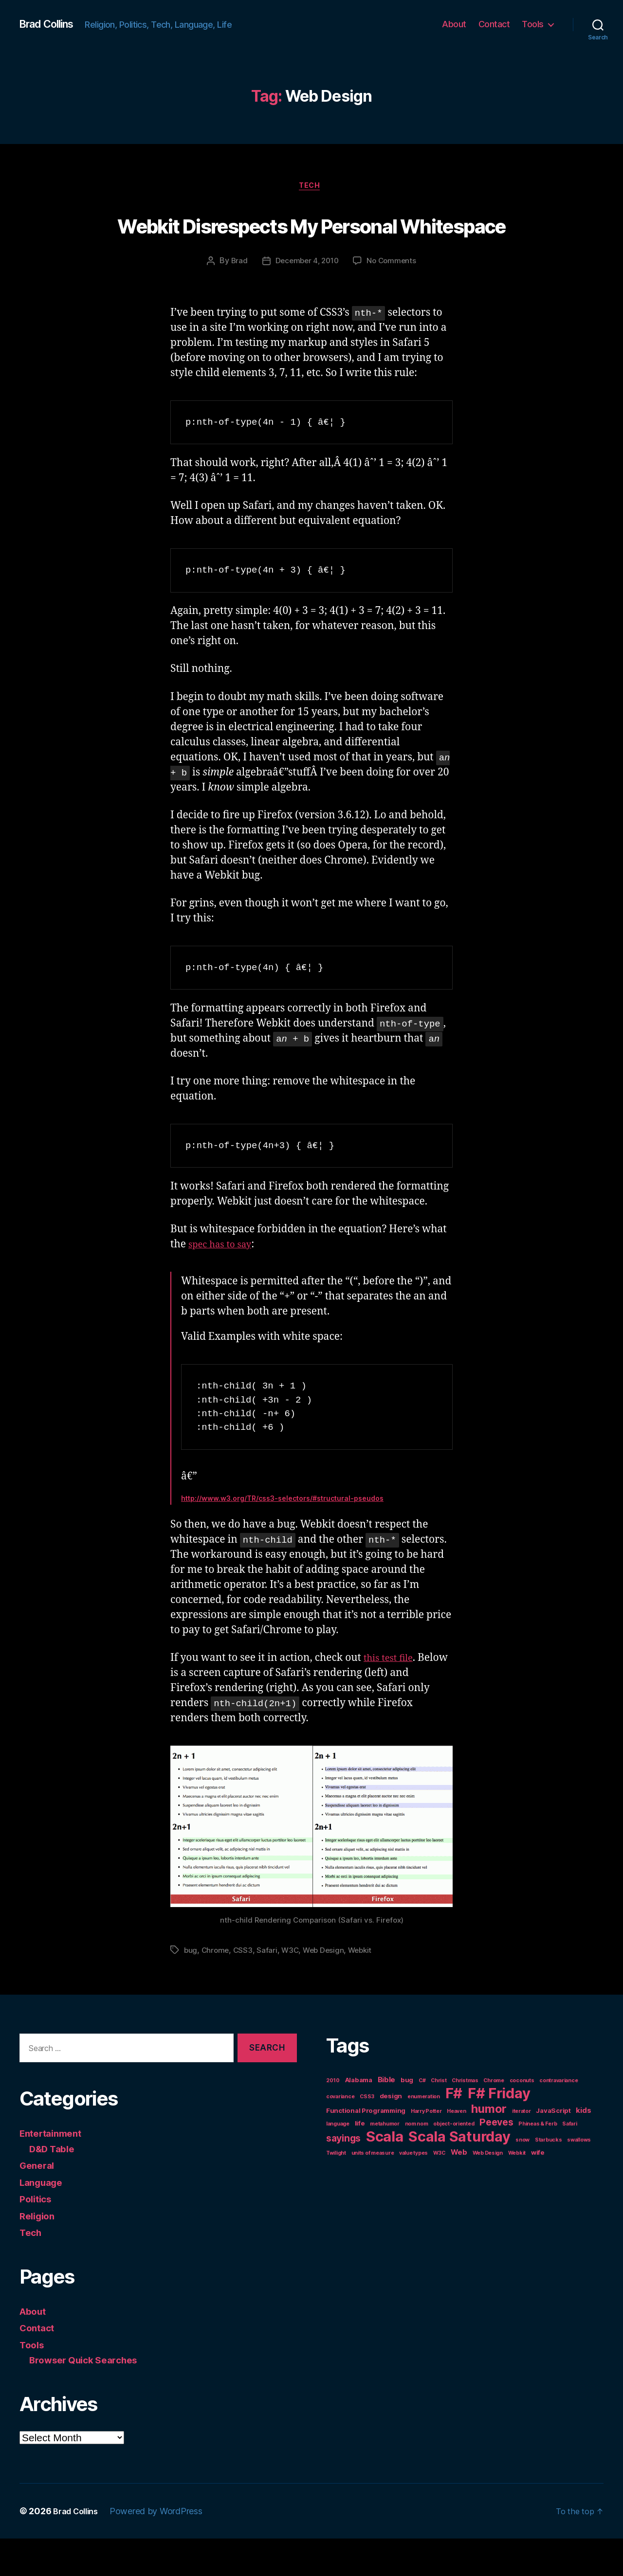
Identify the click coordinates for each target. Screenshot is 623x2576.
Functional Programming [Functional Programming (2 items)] (365, 2148)
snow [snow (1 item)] (522, 2178)
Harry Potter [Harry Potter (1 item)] (426, 2149)
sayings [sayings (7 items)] (343, 2176)
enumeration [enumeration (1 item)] (423, 2134)
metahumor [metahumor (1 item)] (385, 2162)
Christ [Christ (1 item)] (438, 2118)
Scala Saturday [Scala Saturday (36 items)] (459, 2174)
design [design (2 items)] (391, 2134)
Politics (37, 2236)
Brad (236, 299)
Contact (494, 24)
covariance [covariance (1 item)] (340, 2134)
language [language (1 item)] (337, 2162)
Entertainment (54, 2170)
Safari (269, 1988)
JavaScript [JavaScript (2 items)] (553, 2148)
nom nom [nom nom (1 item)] (416, 2162)
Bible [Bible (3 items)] (387, 2117)
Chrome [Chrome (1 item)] (493, 2118)
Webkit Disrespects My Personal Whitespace (311, 242)
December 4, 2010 (306, 299)
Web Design (327, 1988)
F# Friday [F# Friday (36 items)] (499, 2131)
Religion (39, 2253)
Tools (533, 24)
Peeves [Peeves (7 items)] (496, 2160)
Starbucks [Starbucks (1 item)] (548, 2178)
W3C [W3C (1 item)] (439, 2191)
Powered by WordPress (162, 2548)
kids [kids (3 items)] (583, 2148)
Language (43, 2220)
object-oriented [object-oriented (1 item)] (453, 2162)
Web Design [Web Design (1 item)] (488, 2191)
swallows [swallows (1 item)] (579, 2178)
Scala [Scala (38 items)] (384, 2174)
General (38, 2203)
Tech (311, 187)
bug (191, 1988)
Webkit (365, 1988)
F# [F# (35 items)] (453, 2131)
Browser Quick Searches (89, 2397)
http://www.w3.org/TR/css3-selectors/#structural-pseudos (282, 1535)
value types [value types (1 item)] (413, 2191)
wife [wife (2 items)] (538, 2190)
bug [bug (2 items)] (407, 2118)
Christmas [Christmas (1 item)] (465, 2118)
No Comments (393, 299)
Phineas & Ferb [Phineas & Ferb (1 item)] (537, 2162)
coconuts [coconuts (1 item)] (522, 2118)
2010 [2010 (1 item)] (333, 2118)
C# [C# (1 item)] (422, 2118)
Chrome (216, 1988)
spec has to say (223, 1282)
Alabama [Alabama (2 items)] (358, 2118)
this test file (391, 1695)
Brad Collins (50, 24)
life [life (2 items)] (360, 2161)
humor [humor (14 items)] (489, 2147)
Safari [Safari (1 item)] (569, 2162)
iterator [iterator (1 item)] (521, 2149)
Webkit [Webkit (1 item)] (517, 2191)
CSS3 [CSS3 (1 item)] (367, 2134)
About (454, 24)
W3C (293, 1988)
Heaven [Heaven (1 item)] (456, 2149)
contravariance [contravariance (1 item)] (558, 2118)
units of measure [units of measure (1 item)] (372, 2191)
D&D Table (54, 2186)
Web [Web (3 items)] (459, 2190)
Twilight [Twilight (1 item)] (336, 2191)
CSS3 (245, 1988)
